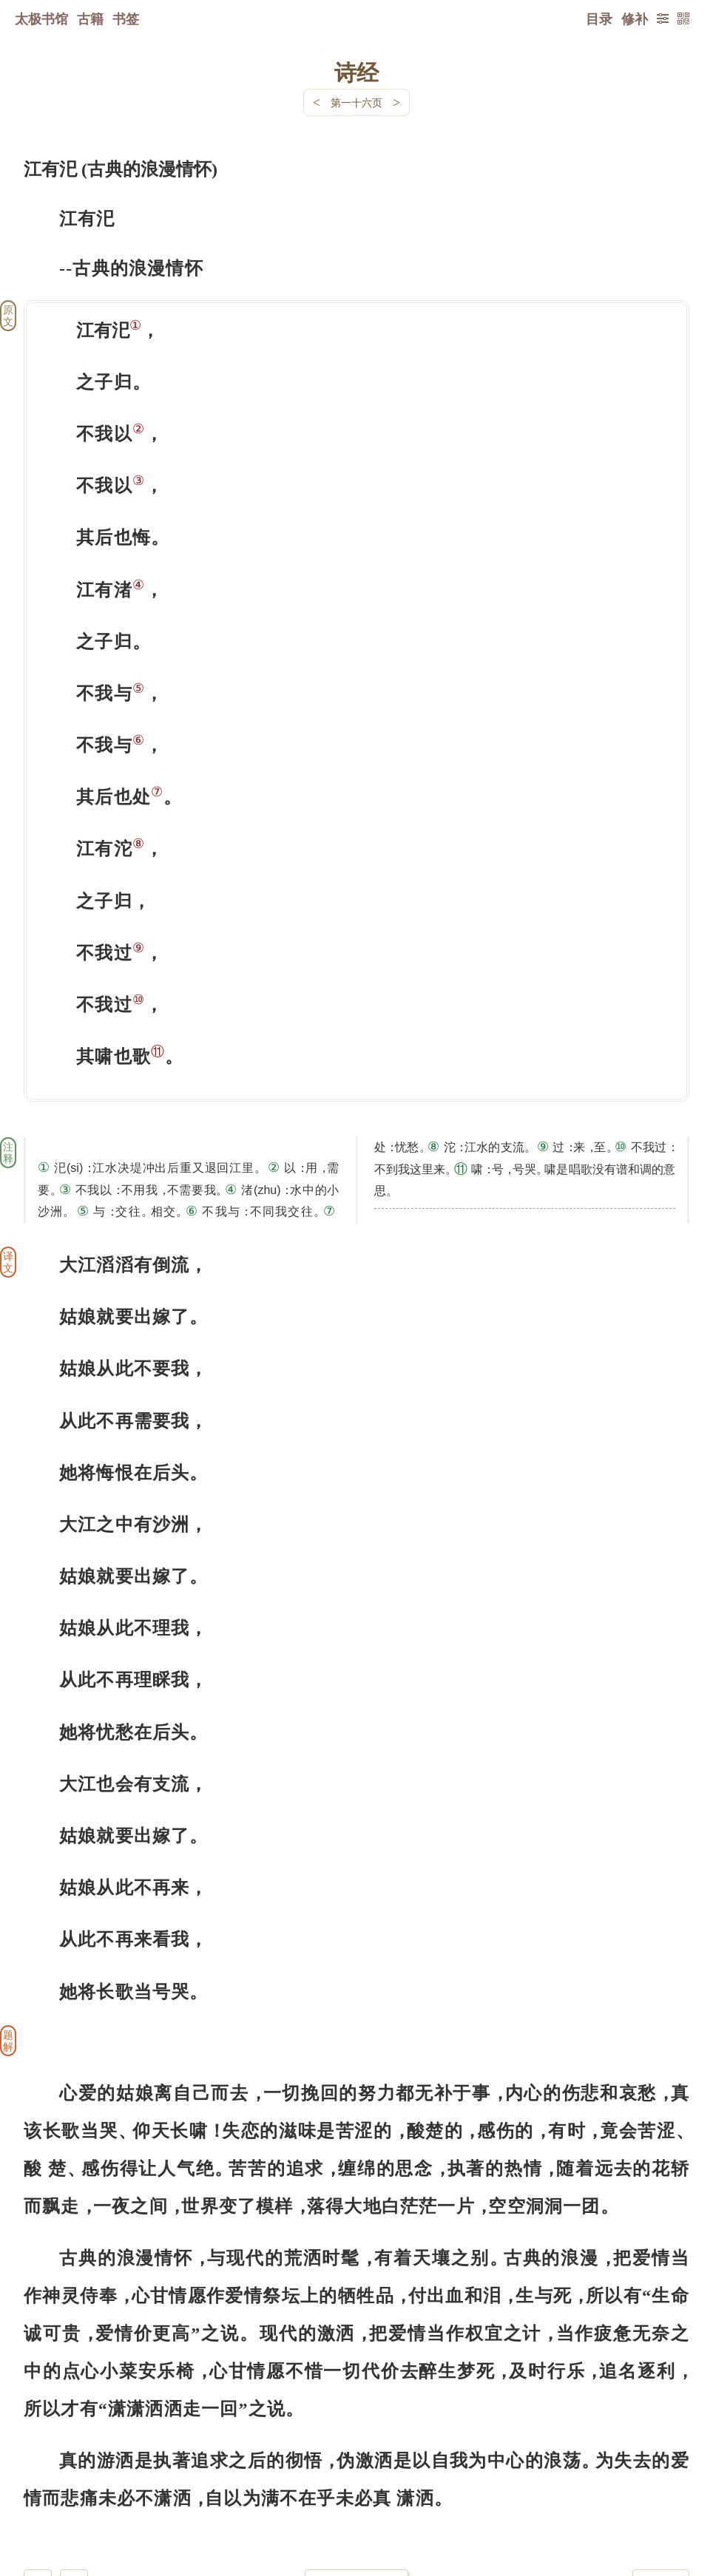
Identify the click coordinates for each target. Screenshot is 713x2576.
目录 (599, 18)
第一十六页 (356, 102)
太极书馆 (41, 18)
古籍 (90, 18)
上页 (661, 2488)
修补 (634, 18)
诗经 (356, 71)
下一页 (356, 2488)
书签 (125, 18)
